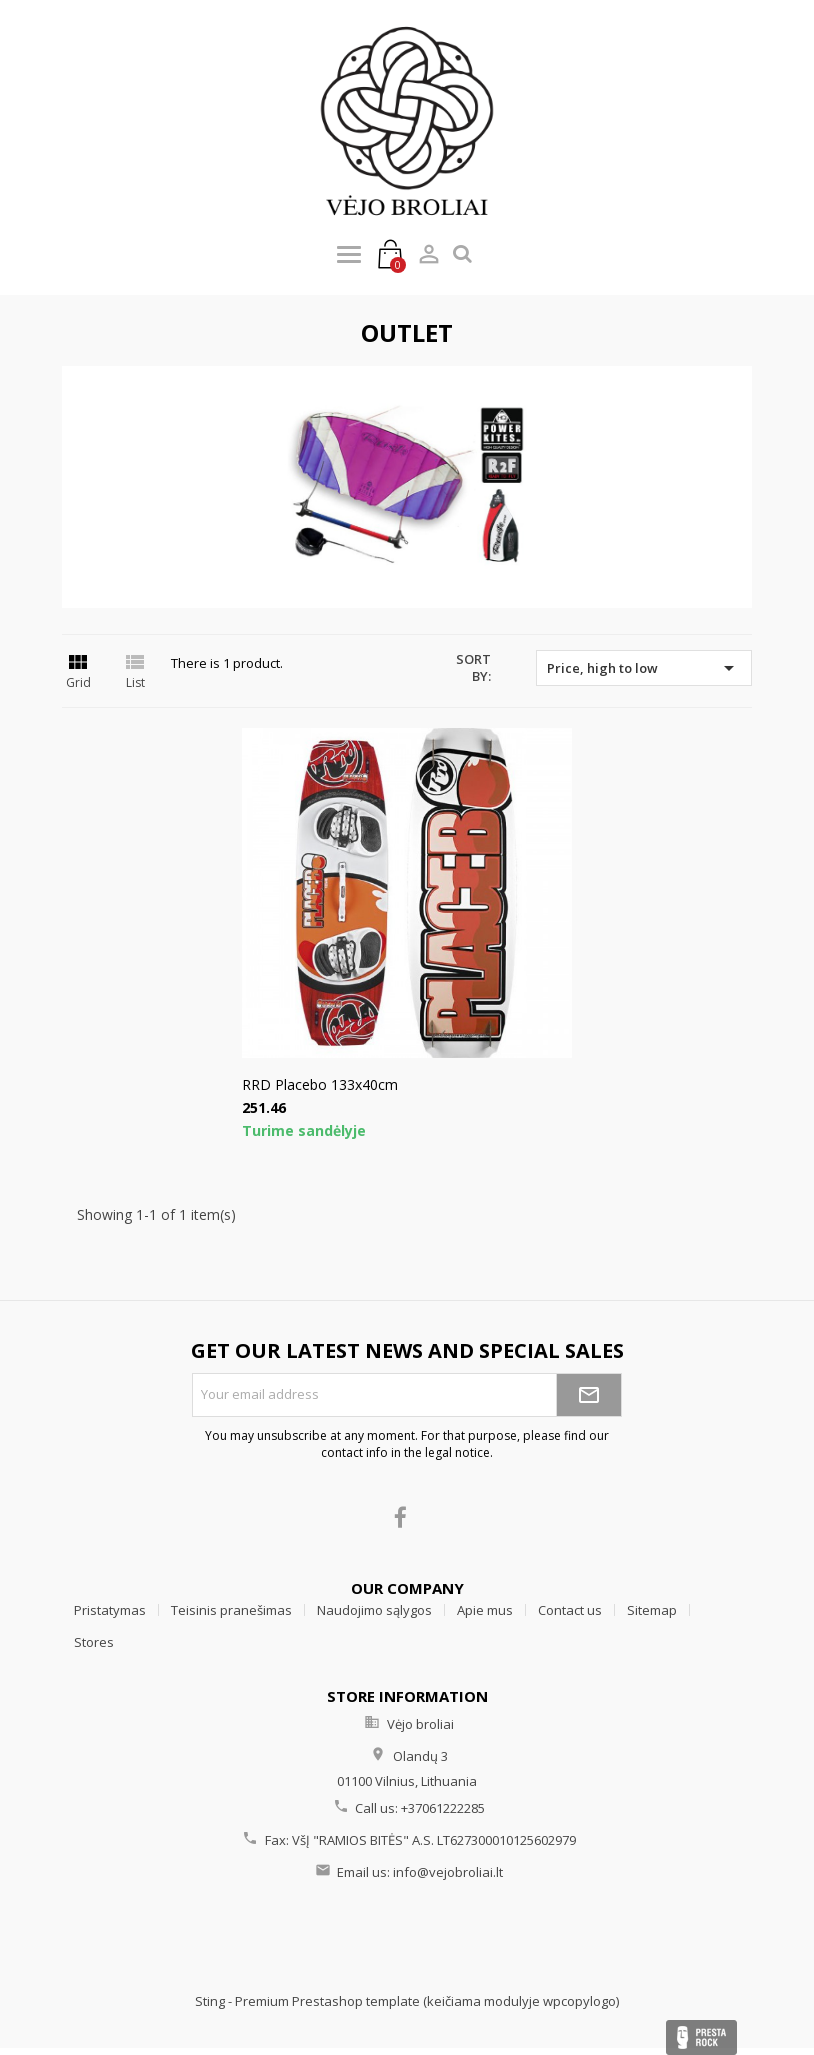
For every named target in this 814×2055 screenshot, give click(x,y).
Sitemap (652, 1610)
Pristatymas (110, 1610)
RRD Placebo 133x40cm (320, 1084)
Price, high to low (644, 668)
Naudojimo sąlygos (374, 1610)
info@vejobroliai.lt (448, 1872)
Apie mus (485, 1610)
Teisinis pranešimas (231, 1610)
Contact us (570, 1610)
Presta (701, 2037)
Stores (94, 1642)
